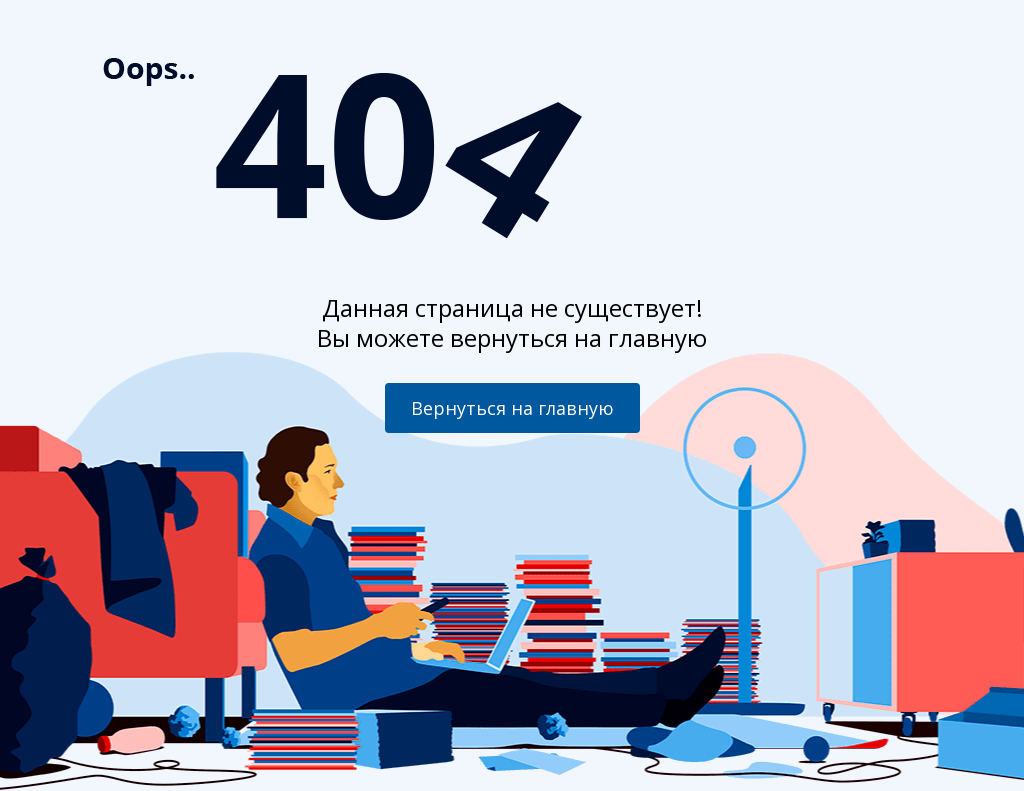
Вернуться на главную (512, 408)
